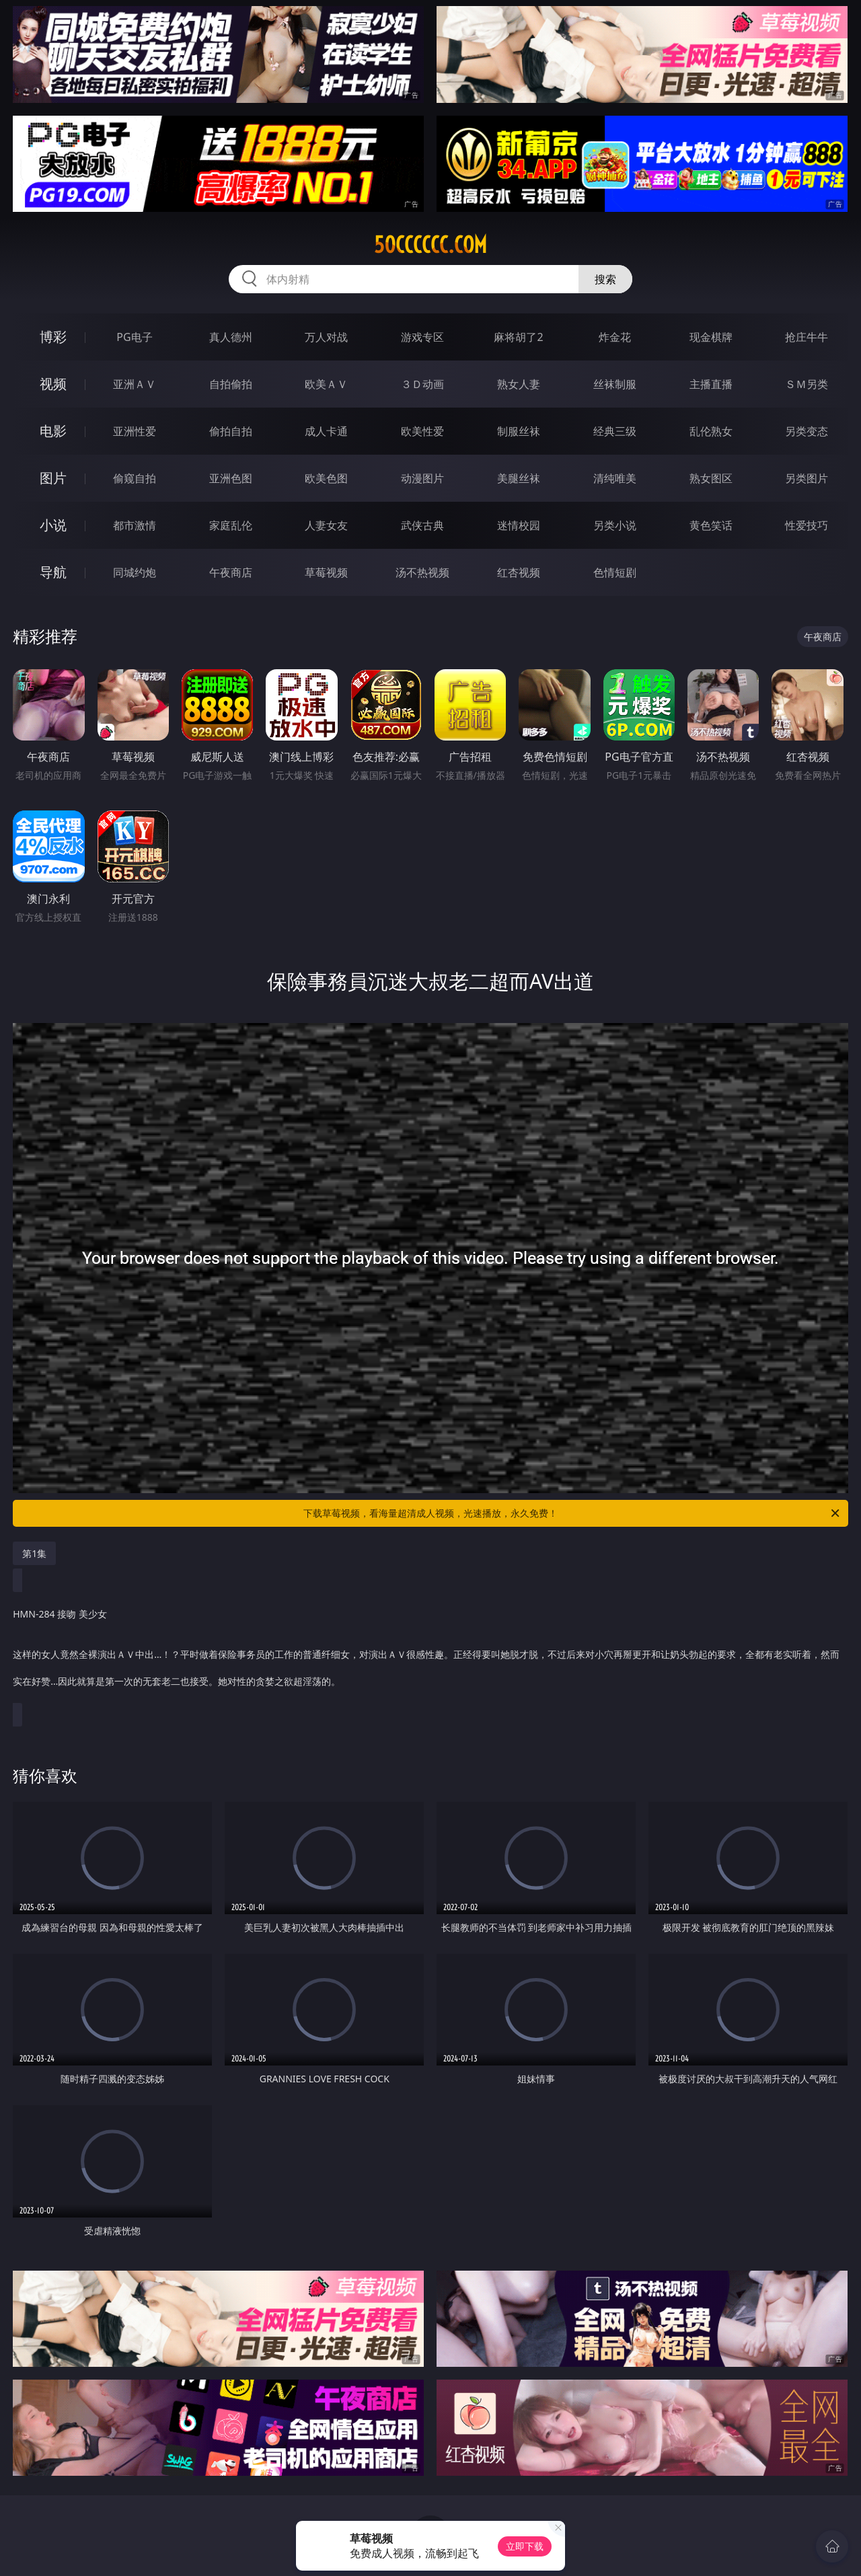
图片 (53, 478)
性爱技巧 (806, 525)
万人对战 (326, 337)
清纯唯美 (614, 478)
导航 (53, 572)
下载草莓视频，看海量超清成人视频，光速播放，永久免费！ (572, 1513)
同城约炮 (134, 572)
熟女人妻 (518, 384)
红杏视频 (518, 572)
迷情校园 (518, 525)
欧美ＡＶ (326, 384)
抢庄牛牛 (806, 337)
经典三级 (614, 431)
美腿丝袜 (518, 478)
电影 (53, 431)
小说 (53, 525)
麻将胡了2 (518, 337)
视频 (53, 384)
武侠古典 (422, 525)
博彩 (53, 337)
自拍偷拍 (230, 384)
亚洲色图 (230, 478)
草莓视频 (326, 572)
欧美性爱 (422, 431)
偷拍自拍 (230, 431)
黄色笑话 (711, 525)
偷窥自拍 (134, 478)
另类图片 (806, 478)
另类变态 (806, 431)
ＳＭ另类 (806, 384)
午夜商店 (230, 572)
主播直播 (711, 384)
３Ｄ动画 (422, 384)
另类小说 (614, 525)
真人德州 (230, 337)
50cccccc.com (430, 244)
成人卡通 (326, 431)
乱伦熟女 (711, 431)
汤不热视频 (422, 572)
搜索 (605, 279)
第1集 (34, 1553)
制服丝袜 (518, 431)
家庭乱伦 (230, 525)
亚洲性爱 (134, 431)
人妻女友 (326, 525)
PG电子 (134, 337)
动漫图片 (422, 478)
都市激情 (134, 525)
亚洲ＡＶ (134, 384)
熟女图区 (711, 478)
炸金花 (615, 337)
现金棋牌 (711, 337)
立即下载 (525, 2546)
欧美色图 (326, 478)
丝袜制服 (614, 384)
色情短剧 (614, 572)
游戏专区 (422, 337)
